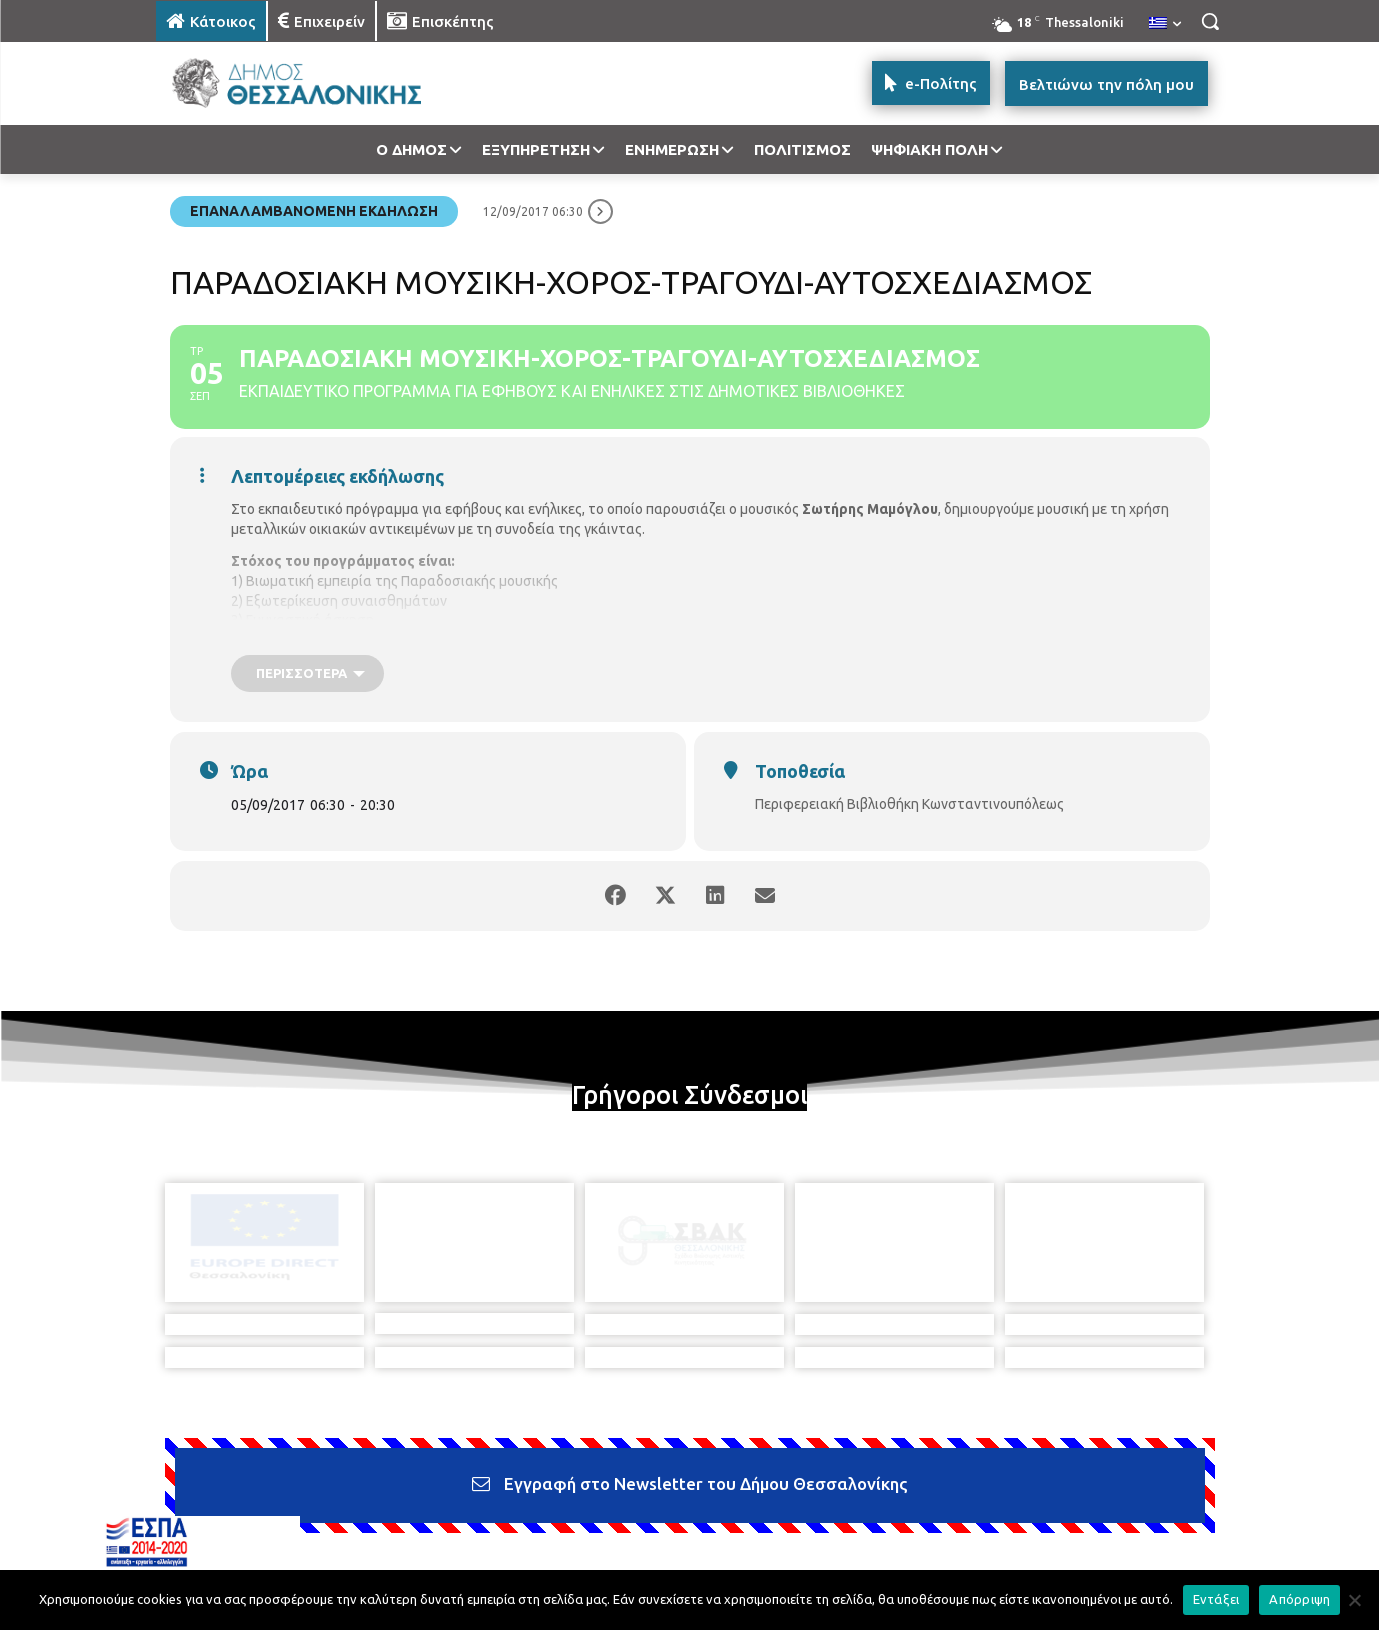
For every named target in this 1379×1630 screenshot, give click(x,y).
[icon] (829, 1521)
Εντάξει (1216, 1599)
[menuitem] (1165, 24)
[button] (1210, 21)
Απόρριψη (1299, 1599)
